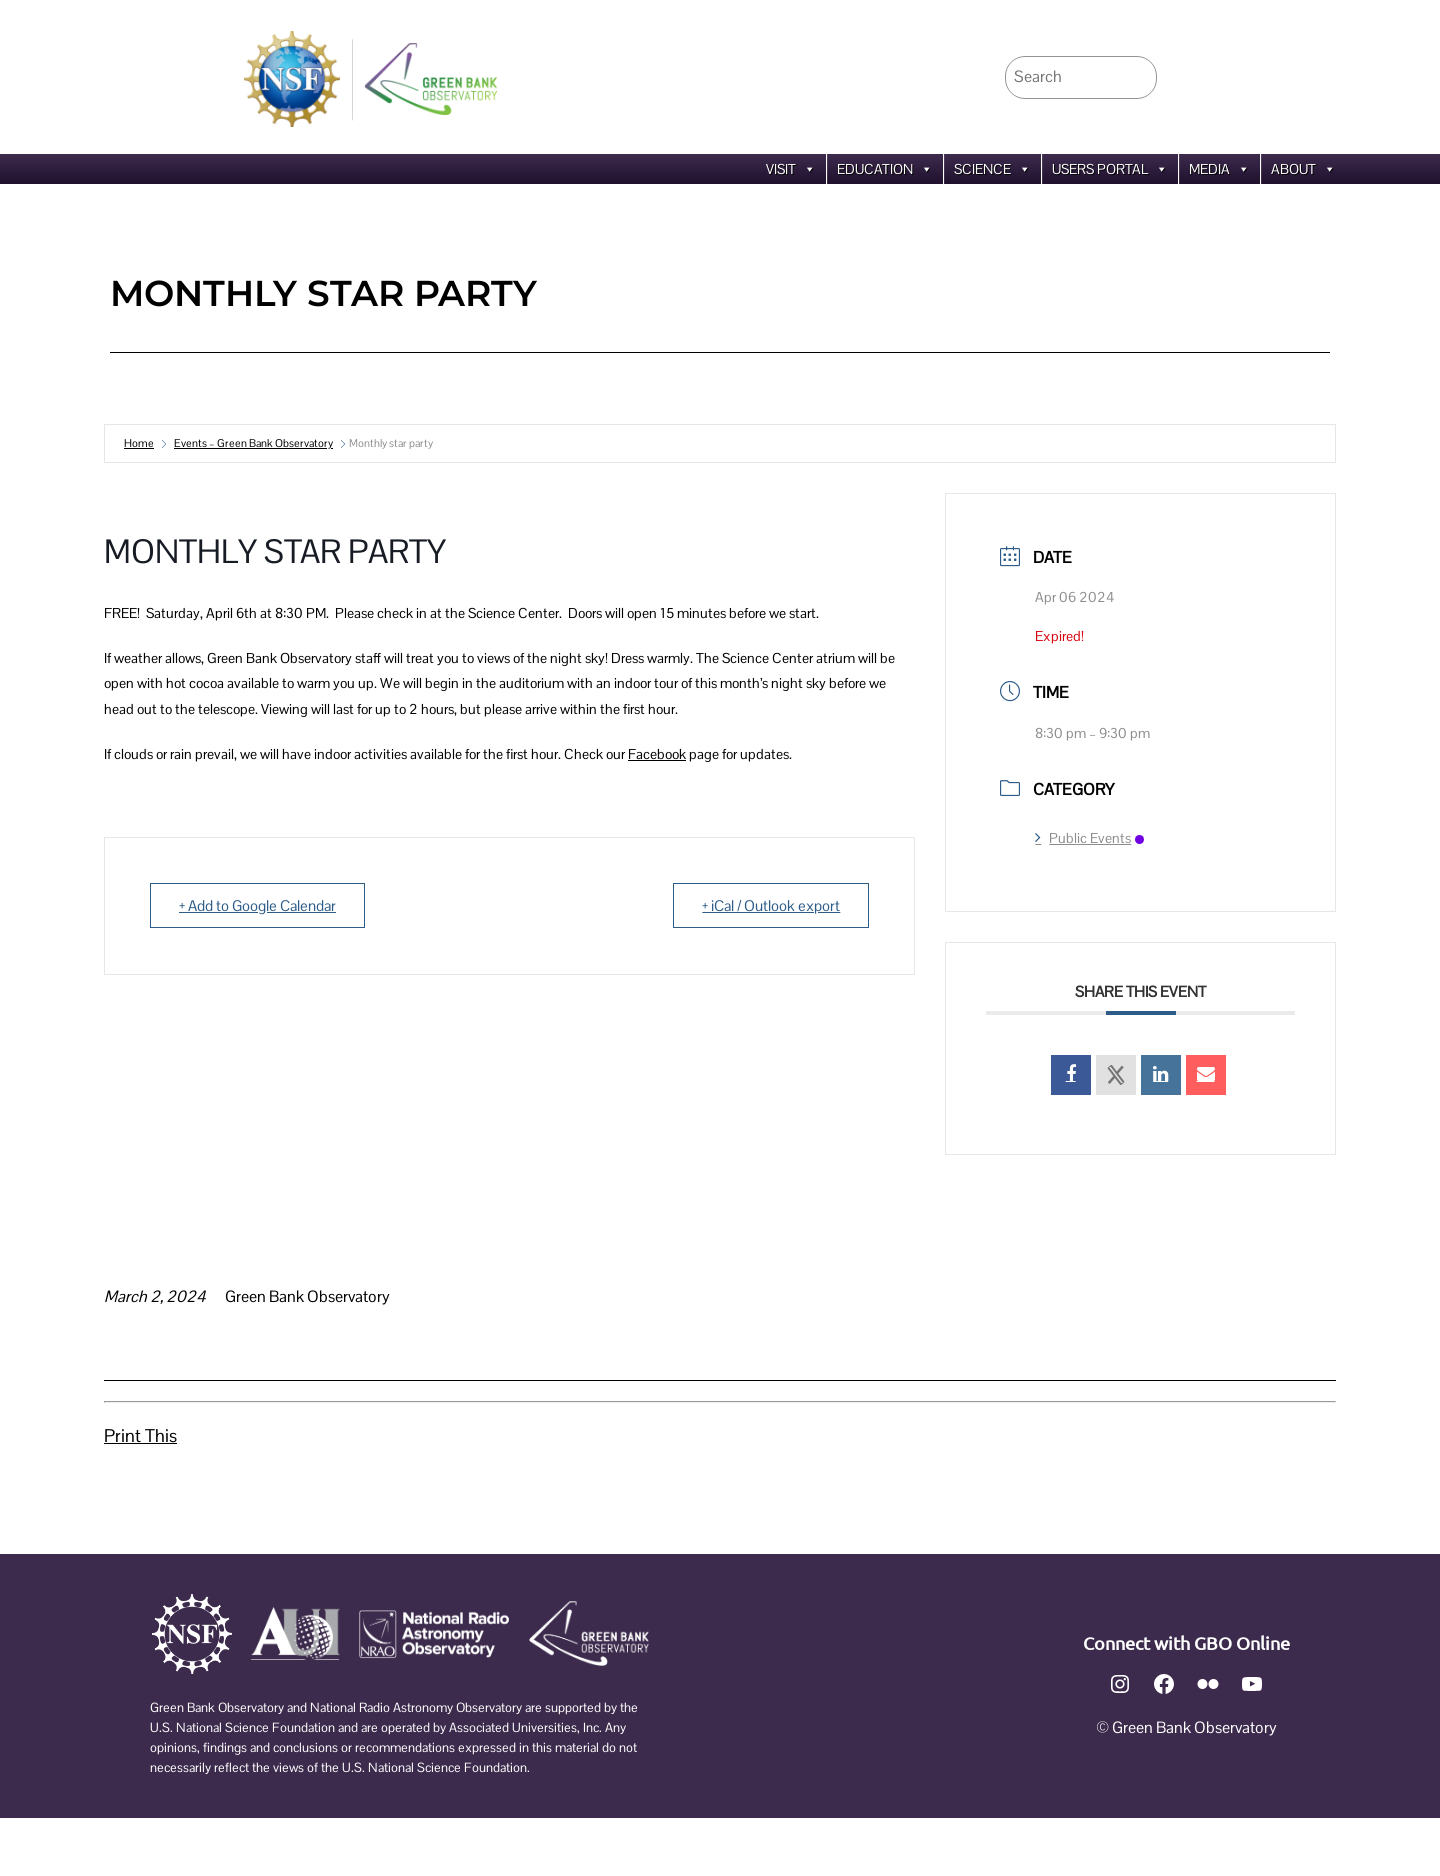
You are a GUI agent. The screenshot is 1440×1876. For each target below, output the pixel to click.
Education (885, 169)
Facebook (657, 754)
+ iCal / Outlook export (771, 905)
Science (992, 169)
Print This (140, 1435)
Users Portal (1110, 169)
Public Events (1089, 838)
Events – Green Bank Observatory (253, 443)
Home (139, 443)
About (1303, 169)
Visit (791, 169)
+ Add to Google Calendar (257, 905)
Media (1219, 169)
